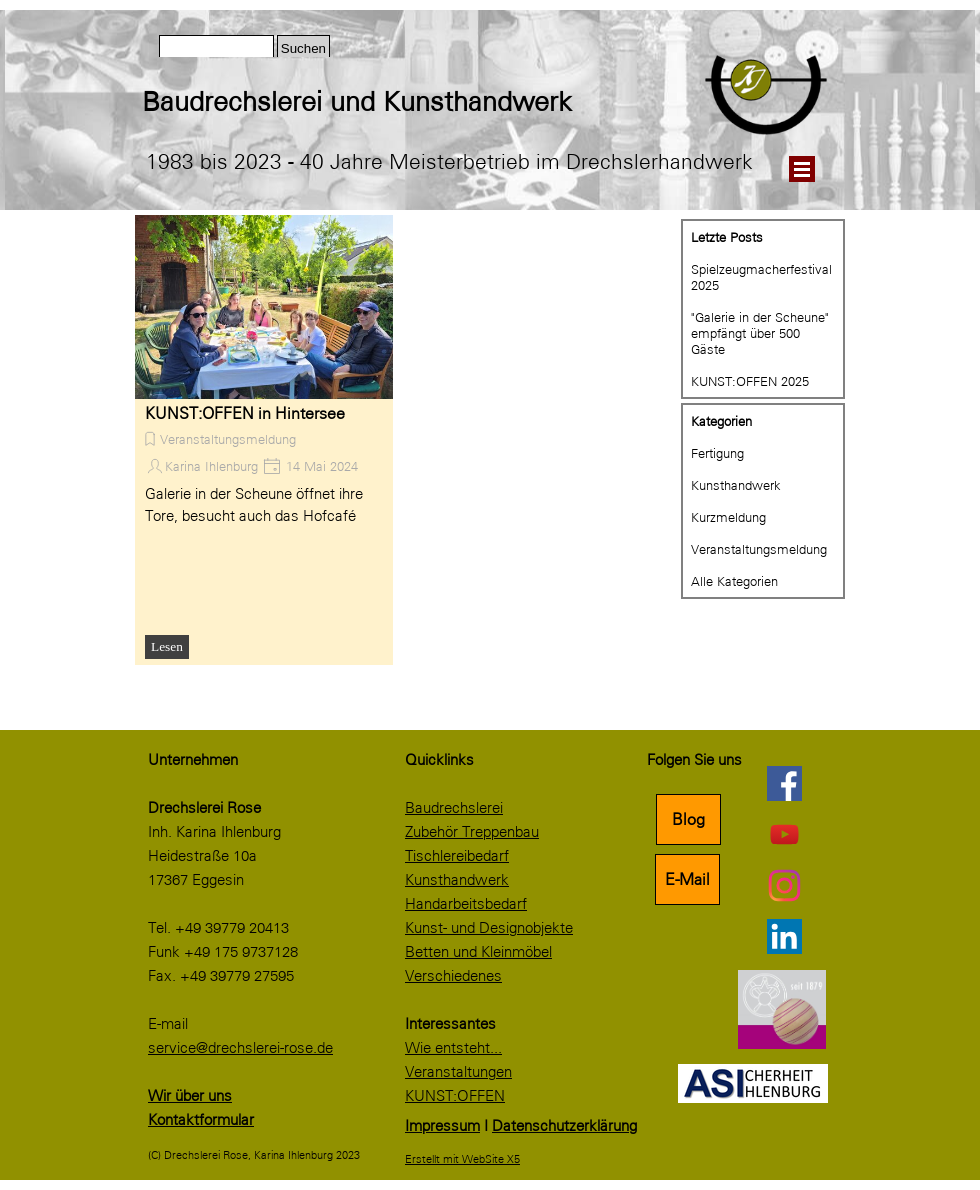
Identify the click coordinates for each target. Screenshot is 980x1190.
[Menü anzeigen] (802, 169)
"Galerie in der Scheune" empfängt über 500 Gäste (760, 333)
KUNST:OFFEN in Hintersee (245, 413)
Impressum (442, 1126)
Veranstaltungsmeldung (228, 439)
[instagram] (784, 885)
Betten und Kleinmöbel (478, 952)
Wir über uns (190, 1096)
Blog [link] (688, 819)
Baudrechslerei (454, 808)
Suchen (303, 48)
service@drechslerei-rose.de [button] (240, 1048)
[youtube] (784, 834)
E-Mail (687, 879)
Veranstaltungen (458, 1072)
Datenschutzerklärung (564, 1126)
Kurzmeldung (728, 517)
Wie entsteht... (453, 1048)
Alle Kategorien (734, 581)
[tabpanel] (417, 102)
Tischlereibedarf (457, 856)
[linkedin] (784, 936)
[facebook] (784, 783)
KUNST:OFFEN (455, 1096)
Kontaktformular (201, 1120)
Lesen (167, 646)
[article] (264, 440)
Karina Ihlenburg (211, 466)
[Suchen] (216, 48)
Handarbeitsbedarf (466, 904)
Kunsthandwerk (736, 485)
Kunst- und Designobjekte (489, 928)
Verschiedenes (453, 976)
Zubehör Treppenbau (472, 832)
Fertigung (717, 453)
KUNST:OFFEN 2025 (750, 381)
